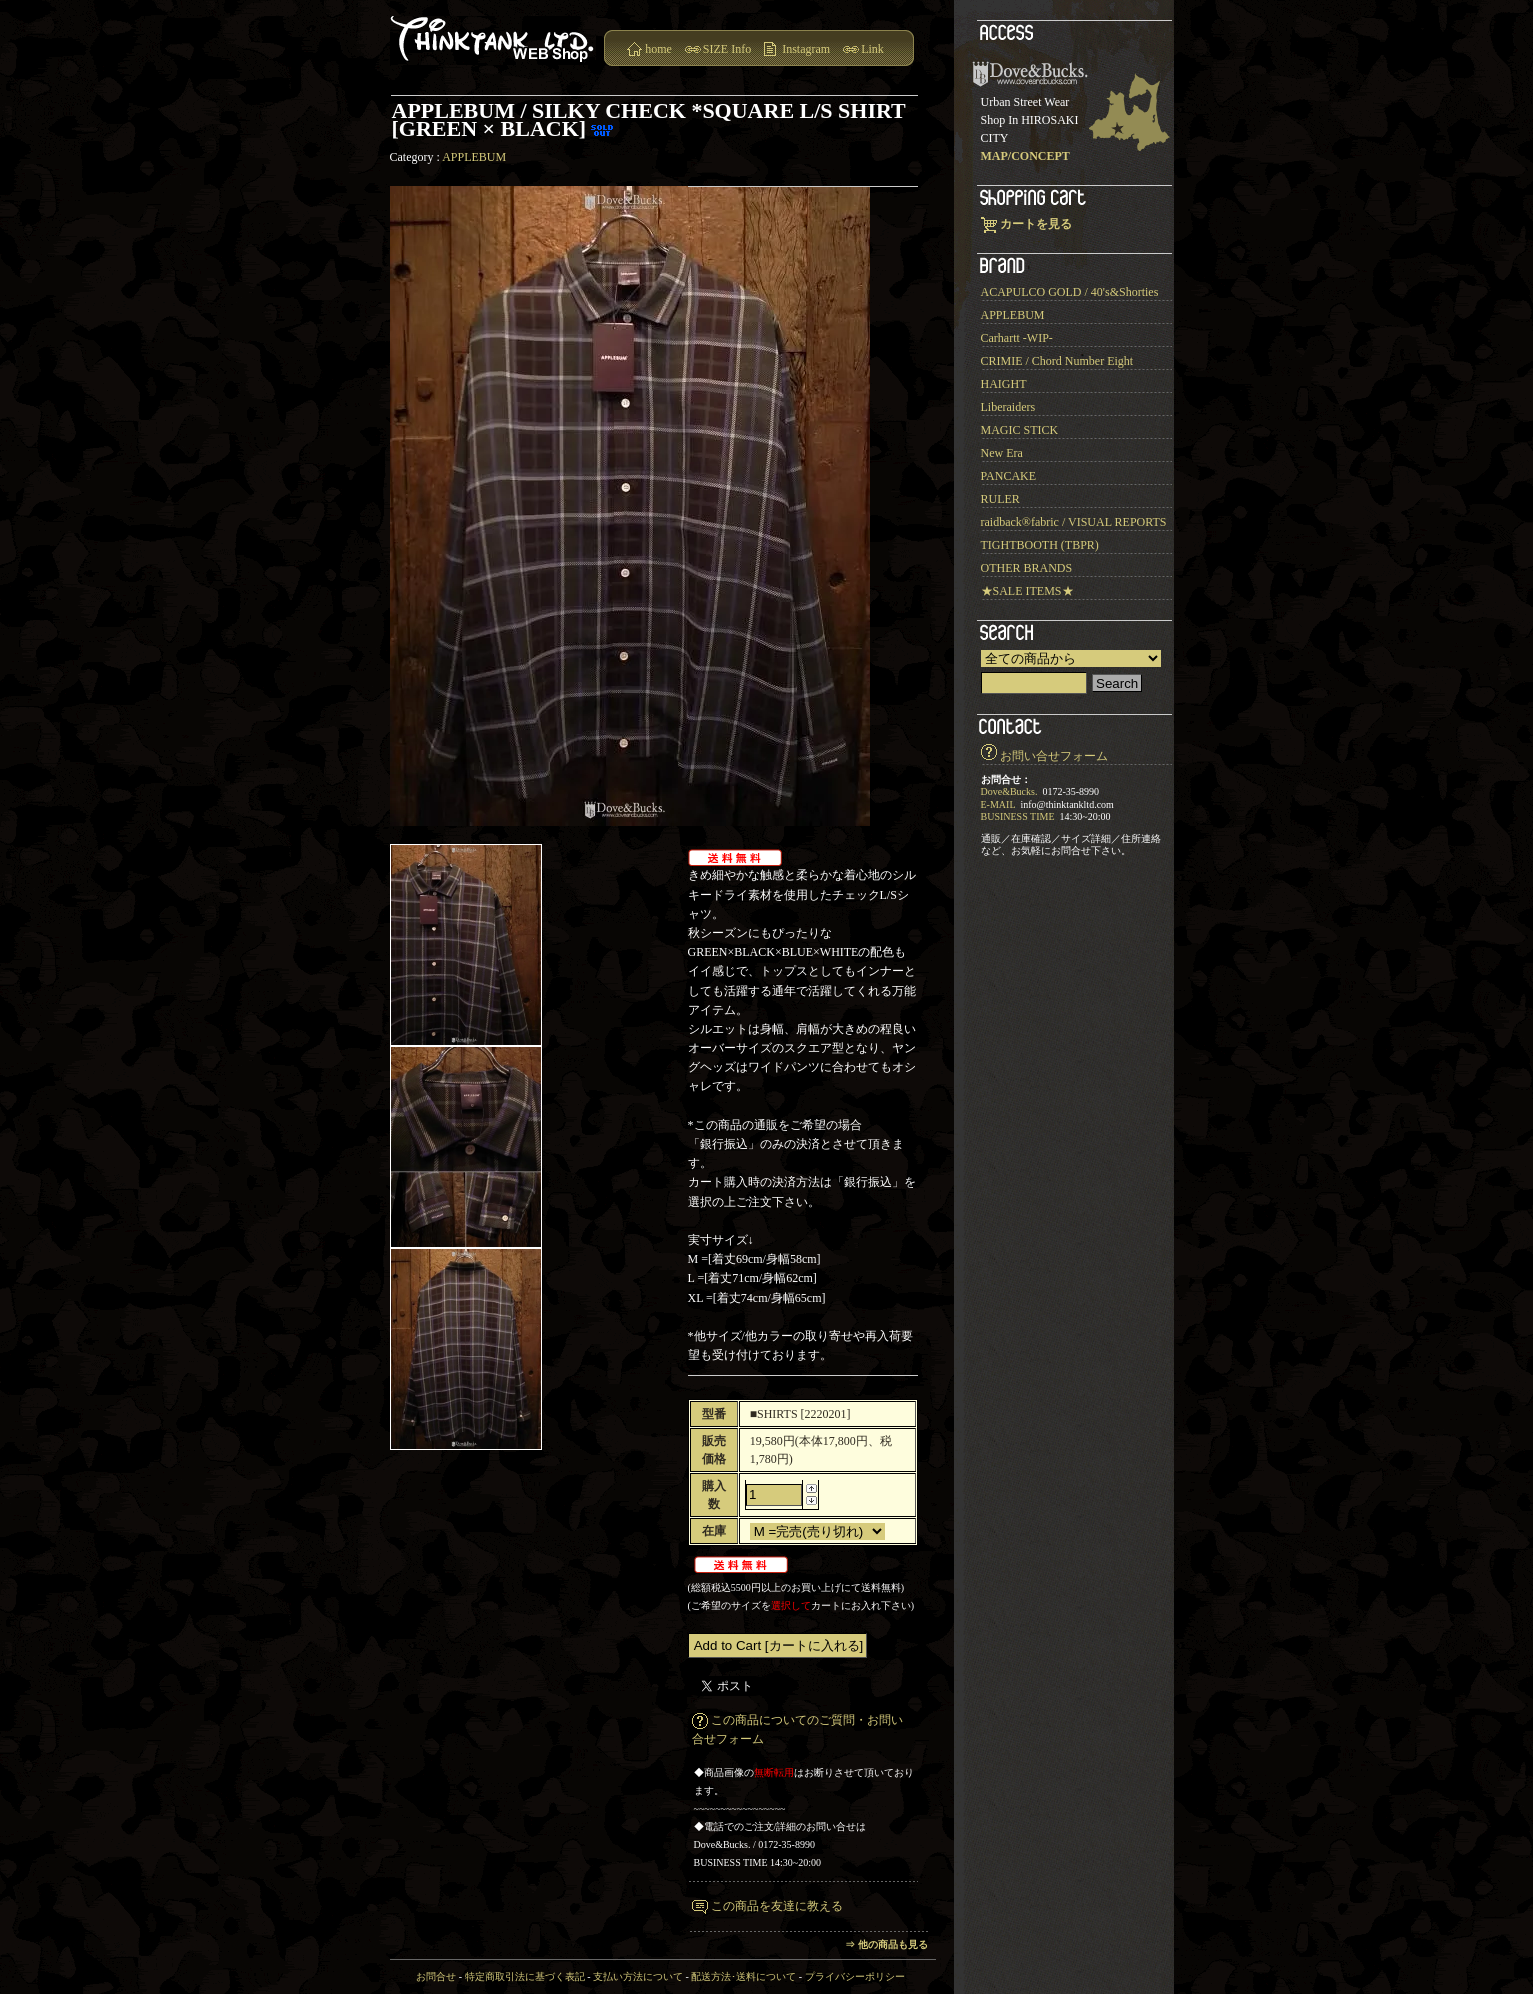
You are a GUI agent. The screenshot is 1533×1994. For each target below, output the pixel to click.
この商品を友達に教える (777, 1906)
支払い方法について (638, 1976)
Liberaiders (1008, 407)
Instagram (806, 49)
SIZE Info (727, 49)
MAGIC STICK (1020, 430)
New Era (1002, 453)
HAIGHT (1004, 384)
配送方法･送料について (743, 1976)
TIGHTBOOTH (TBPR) (1040, 545)
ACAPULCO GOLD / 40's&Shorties (1070, 292)
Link (872, 49)
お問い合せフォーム (1054, 756)
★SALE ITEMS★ (1027, 591)
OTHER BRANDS (1027, 568)
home (658, 49)
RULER (1000, 499)
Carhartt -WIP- (1017, 338)
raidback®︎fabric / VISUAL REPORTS (1074, 522)
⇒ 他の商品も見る (886, 1944)
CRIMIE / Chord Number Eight (1057, 361)
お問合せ (436, 1976)
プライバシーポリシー (855, 1976)
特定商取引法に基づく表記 (525, 1976)
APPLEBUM (474, 157)
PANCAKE (1009, 476)
